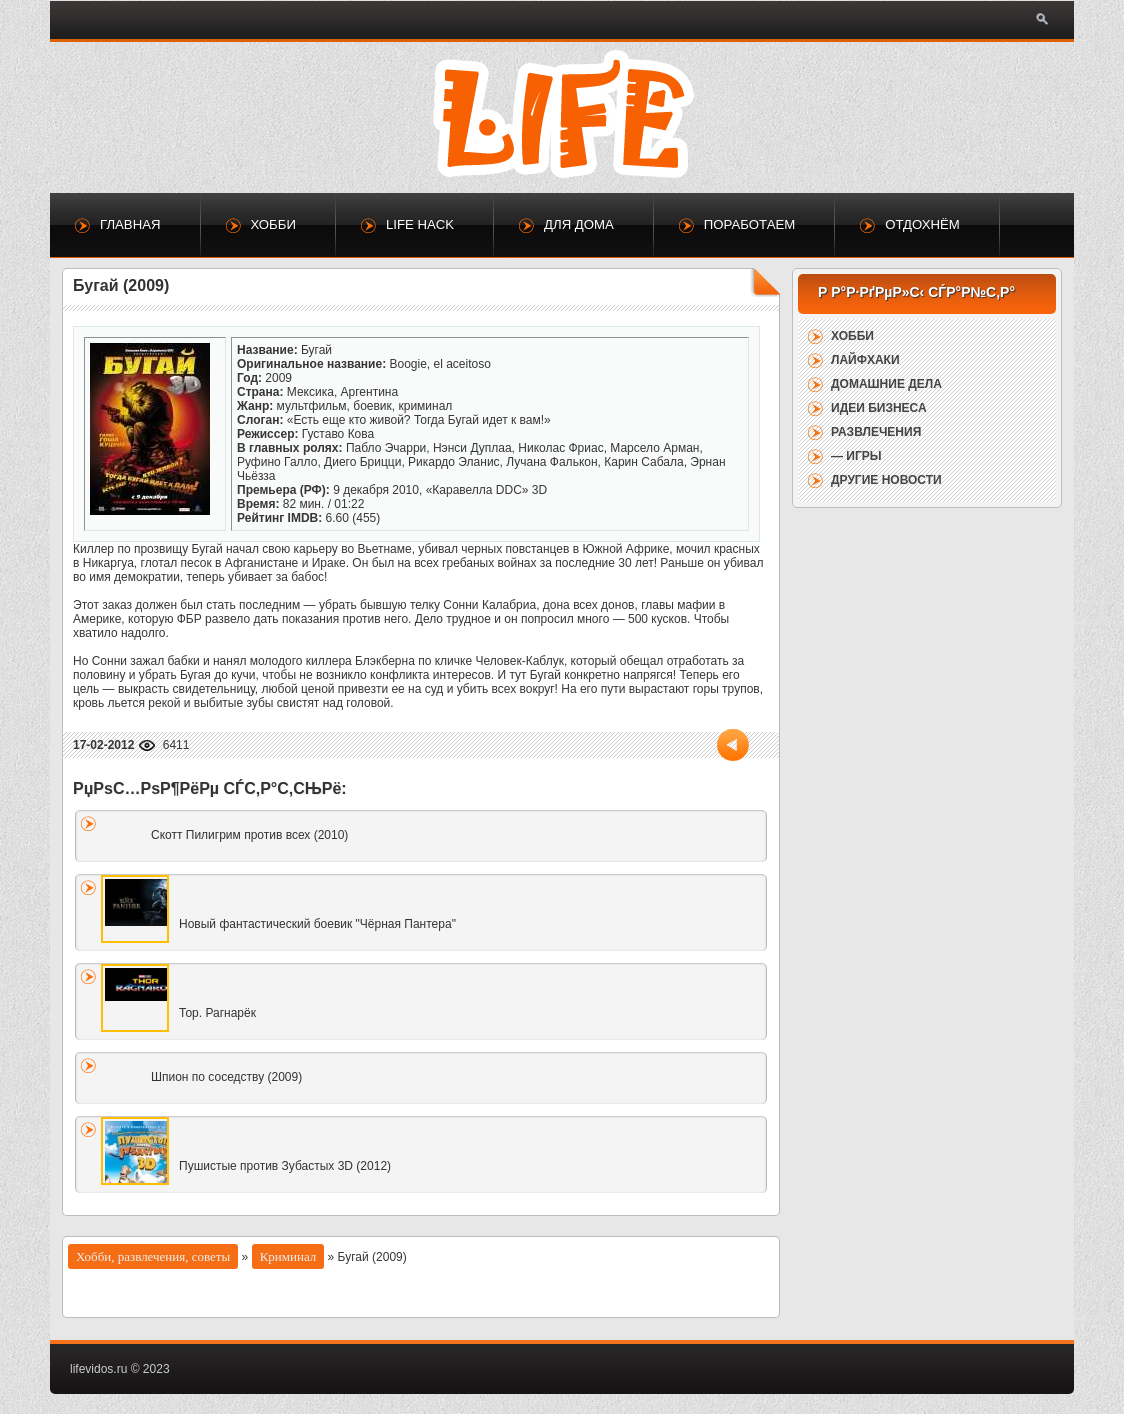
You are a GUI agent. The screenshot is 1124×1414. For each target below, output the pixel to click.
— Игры (856, 456)
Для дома (579, 224)
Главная (130, 224)
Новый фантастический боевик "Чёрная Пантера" (317, 924)
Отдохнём (922, 224)
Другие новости (886, 480)
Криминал (288, 1256)
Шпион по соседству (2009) (226, 1077)
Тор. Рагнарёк (217, 1013)
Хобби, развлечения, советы (153, 1256)
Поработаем (749, 224)
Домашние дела (886, 384)
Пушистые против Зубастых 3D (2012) (285, 1166)
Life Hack (420, 224)
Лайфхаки (865, 360)
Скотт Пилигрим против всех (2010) (249, 835)
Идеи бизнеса (879, 408)
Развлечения (876, 432)
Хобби (273, 224)
